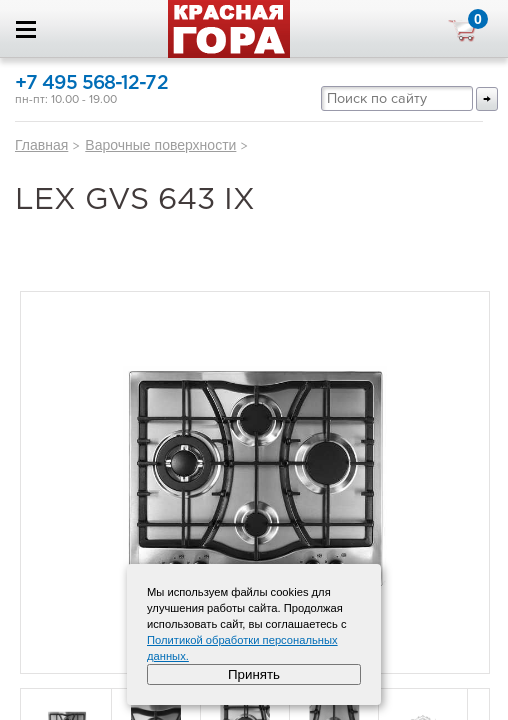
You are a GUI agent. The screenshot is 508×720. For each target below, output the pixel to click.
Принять (254, 674)
